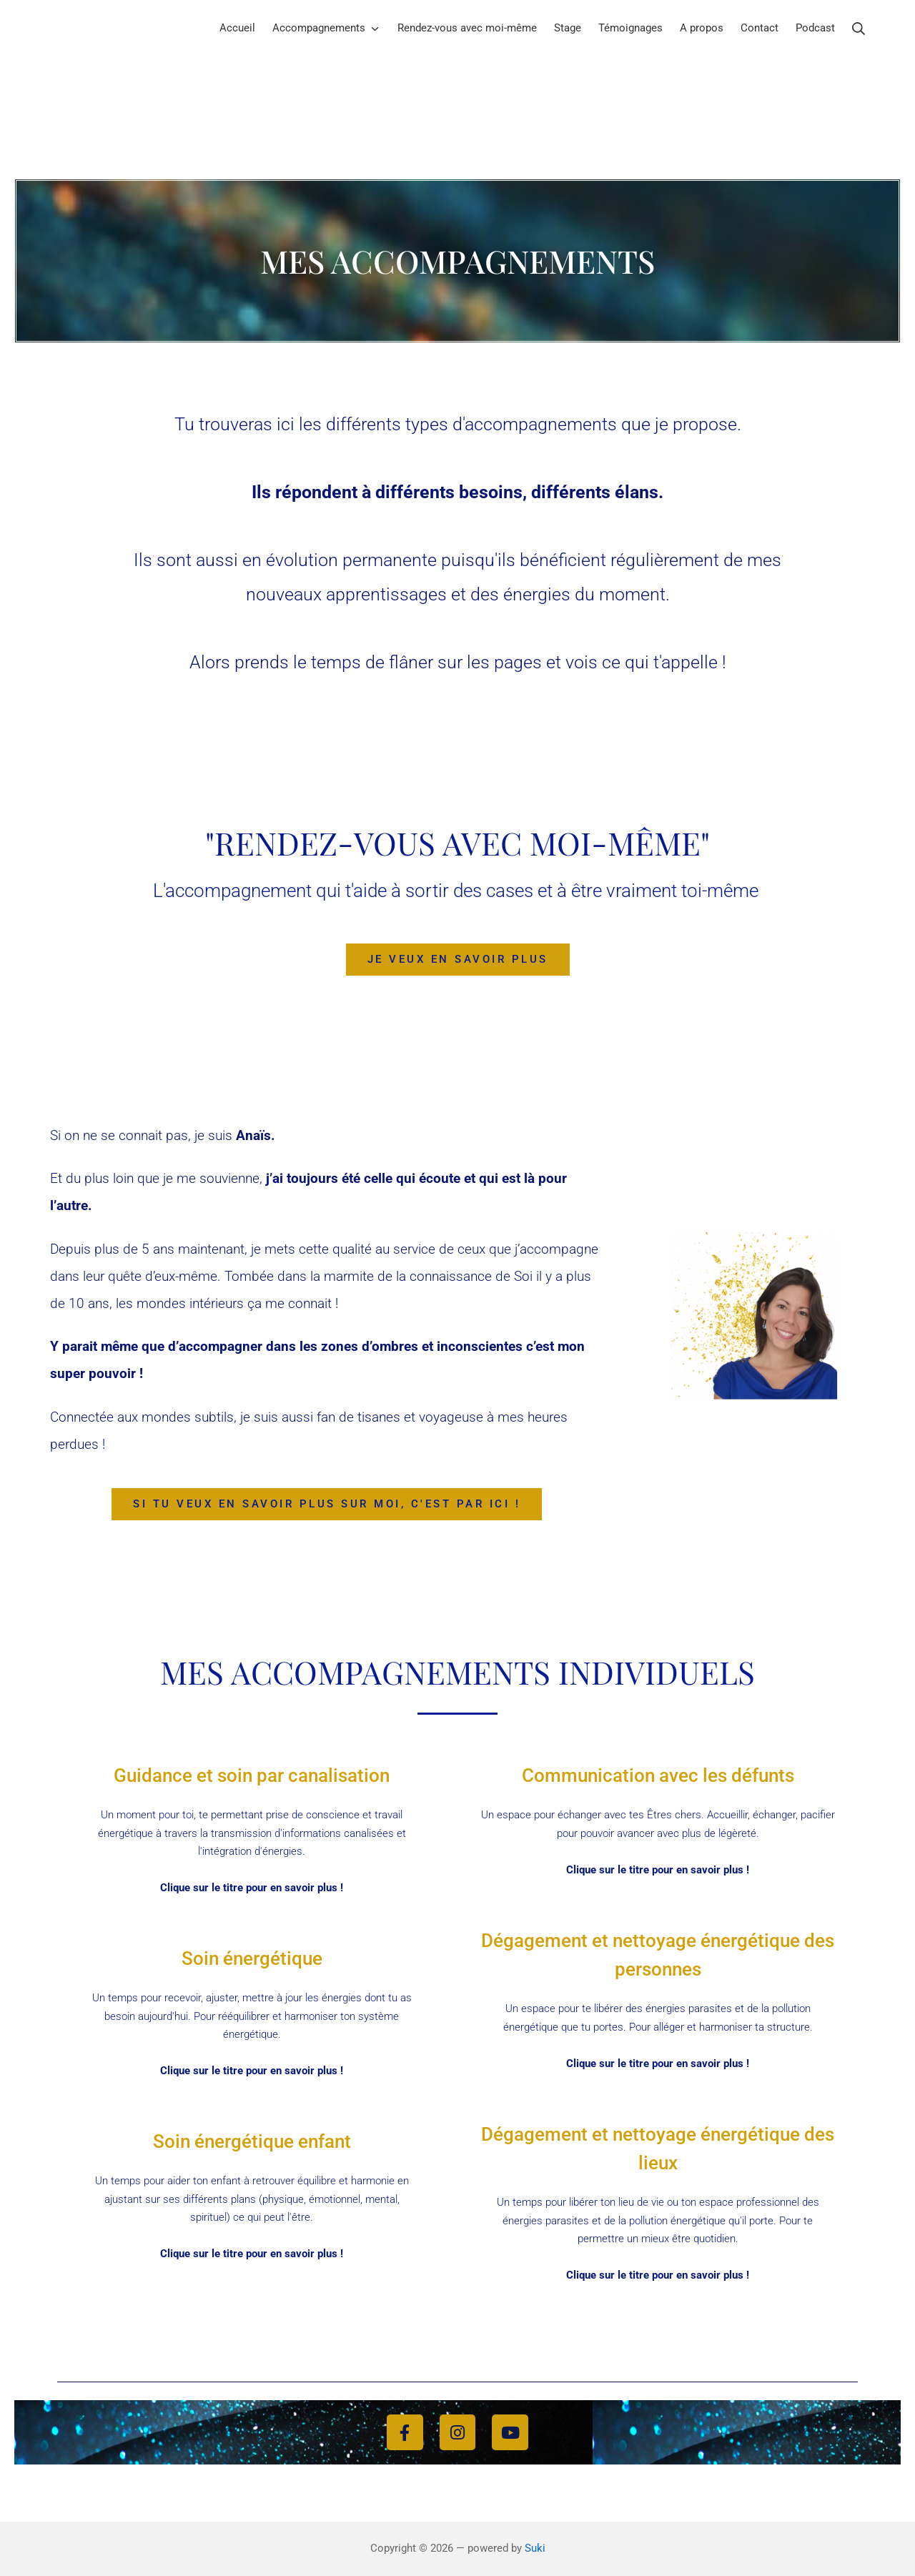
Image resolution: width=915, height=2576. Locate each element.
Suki (535, 2548)
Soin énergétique (251, 1958)
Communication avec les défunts (658, 1775)
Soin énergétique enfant (252, 2141)
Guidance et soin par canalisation (252, 1775)
